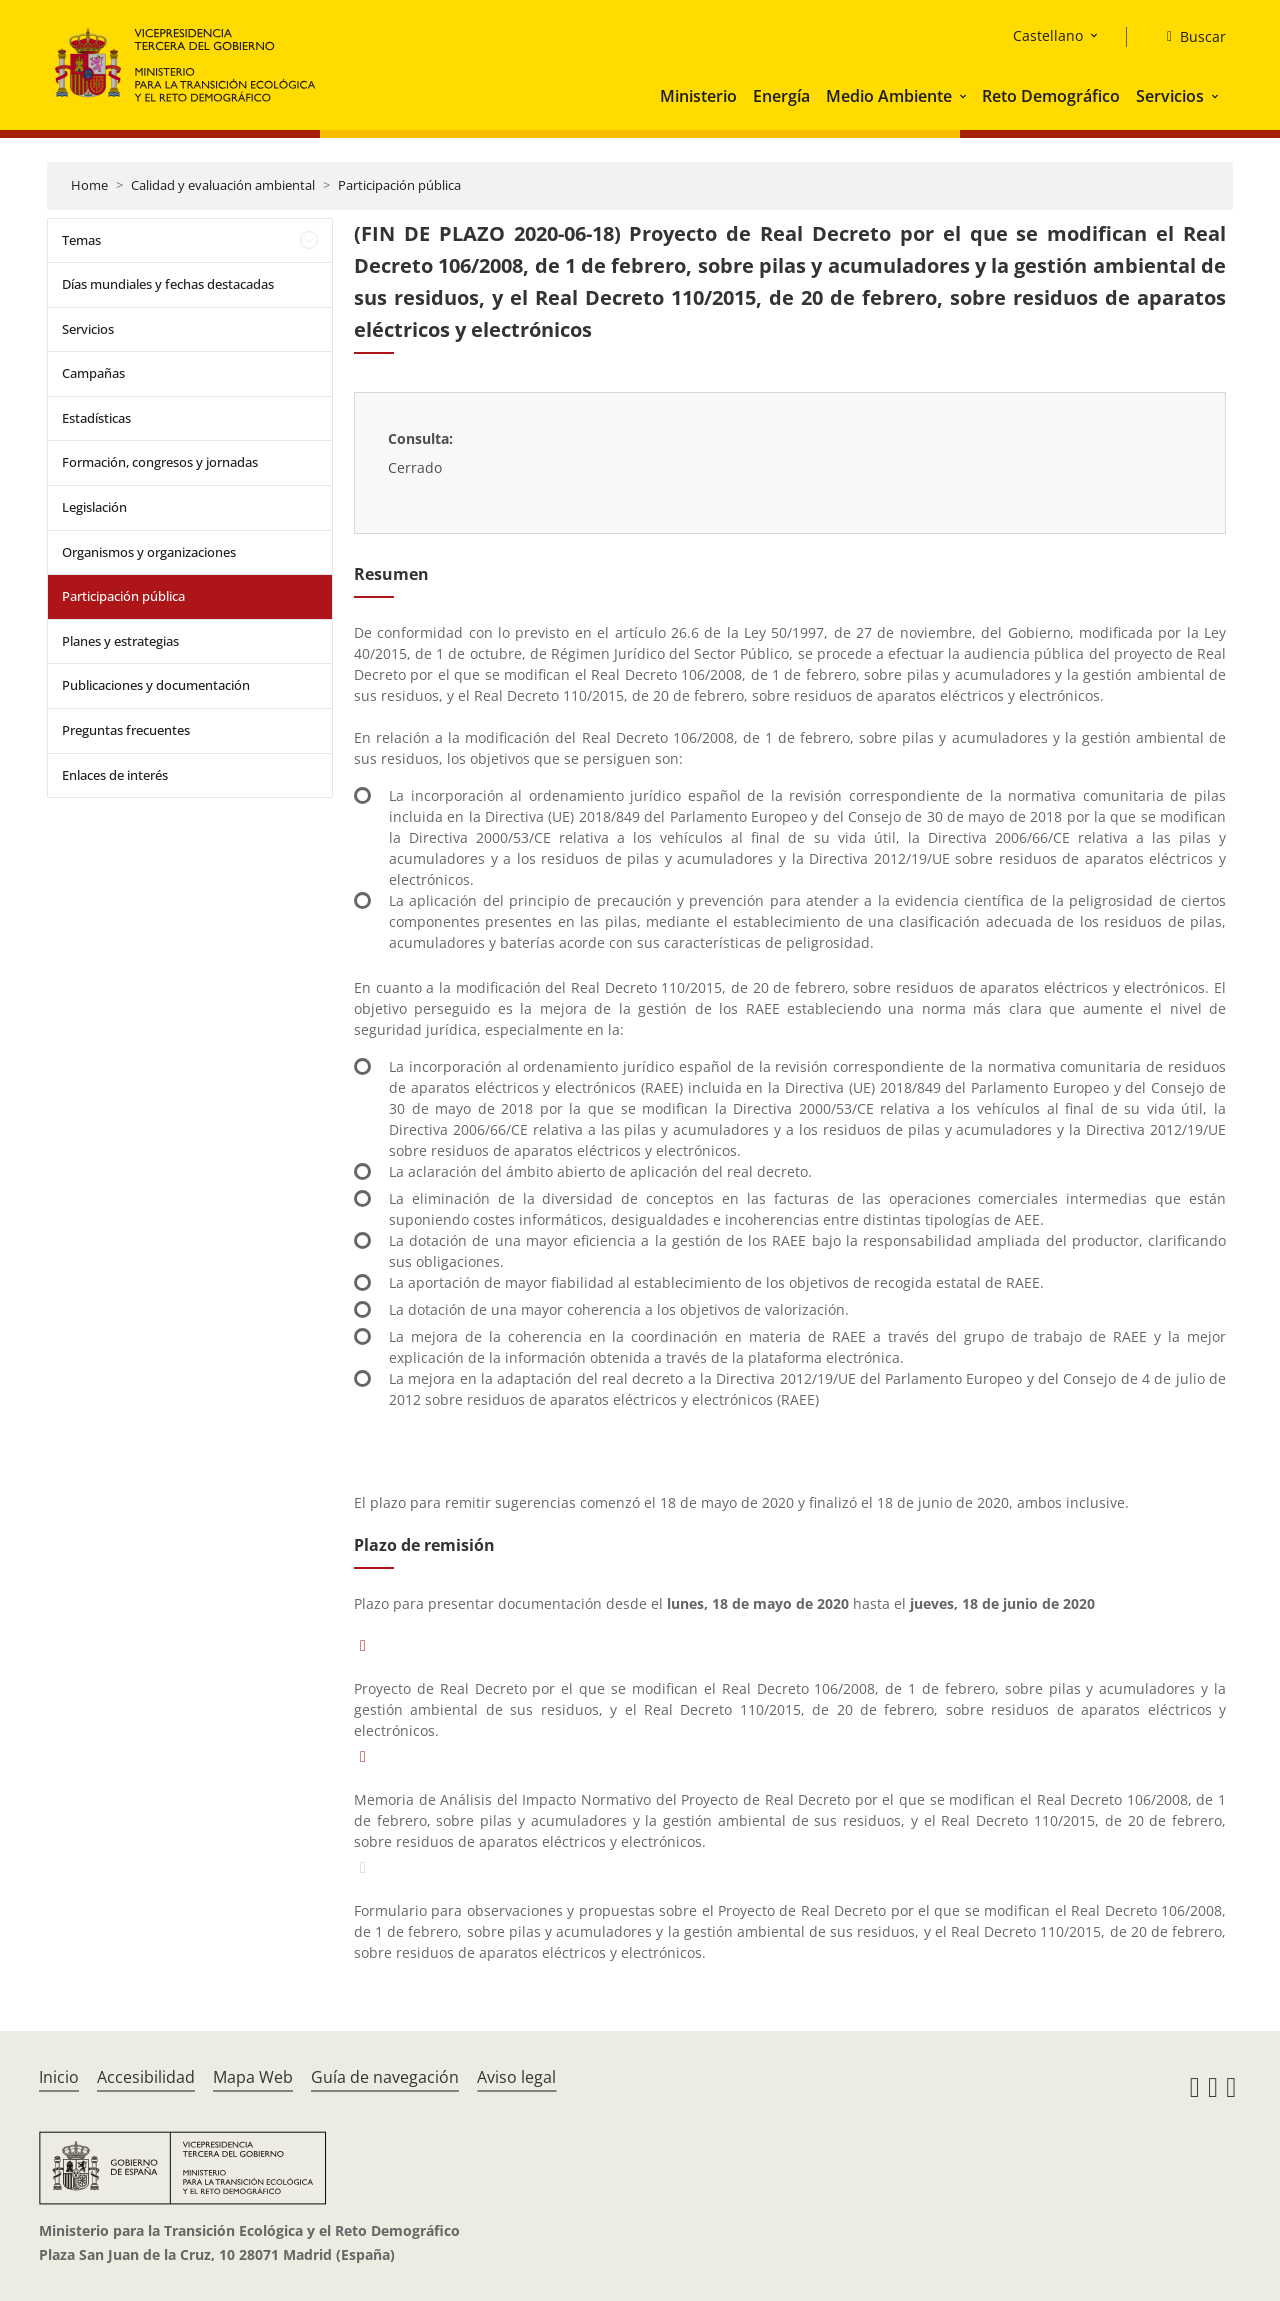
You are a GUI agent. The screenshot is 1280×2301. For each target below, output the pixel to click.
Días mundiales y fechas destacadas (168, 284)
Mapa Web (253, 2077)
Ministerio (698, 96)
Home (89, 185)
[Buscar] (1188, 37)
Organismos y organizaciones (149, 552)
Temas (81, 240)
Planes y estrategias (120, 641)
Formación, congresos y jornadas (160, 462)
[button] (965, 96)
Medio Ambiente (889, 96)
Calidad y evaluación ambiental (223, 185)
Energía (781, 96)
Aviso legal (516, 2077)
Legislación (94, 507)
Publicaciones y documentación (156, 685)
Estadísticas (96, 418)
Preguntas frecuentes (126, 730)
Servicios (1170, 96)
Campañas (93, 373)
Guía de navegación (385, 2077)
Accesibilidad (146, 2077)
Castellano (1048, 35)
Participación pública (399, 185)
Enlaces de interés (115, 775)
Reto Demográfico (1051, 96)
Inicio (59, 2077)
